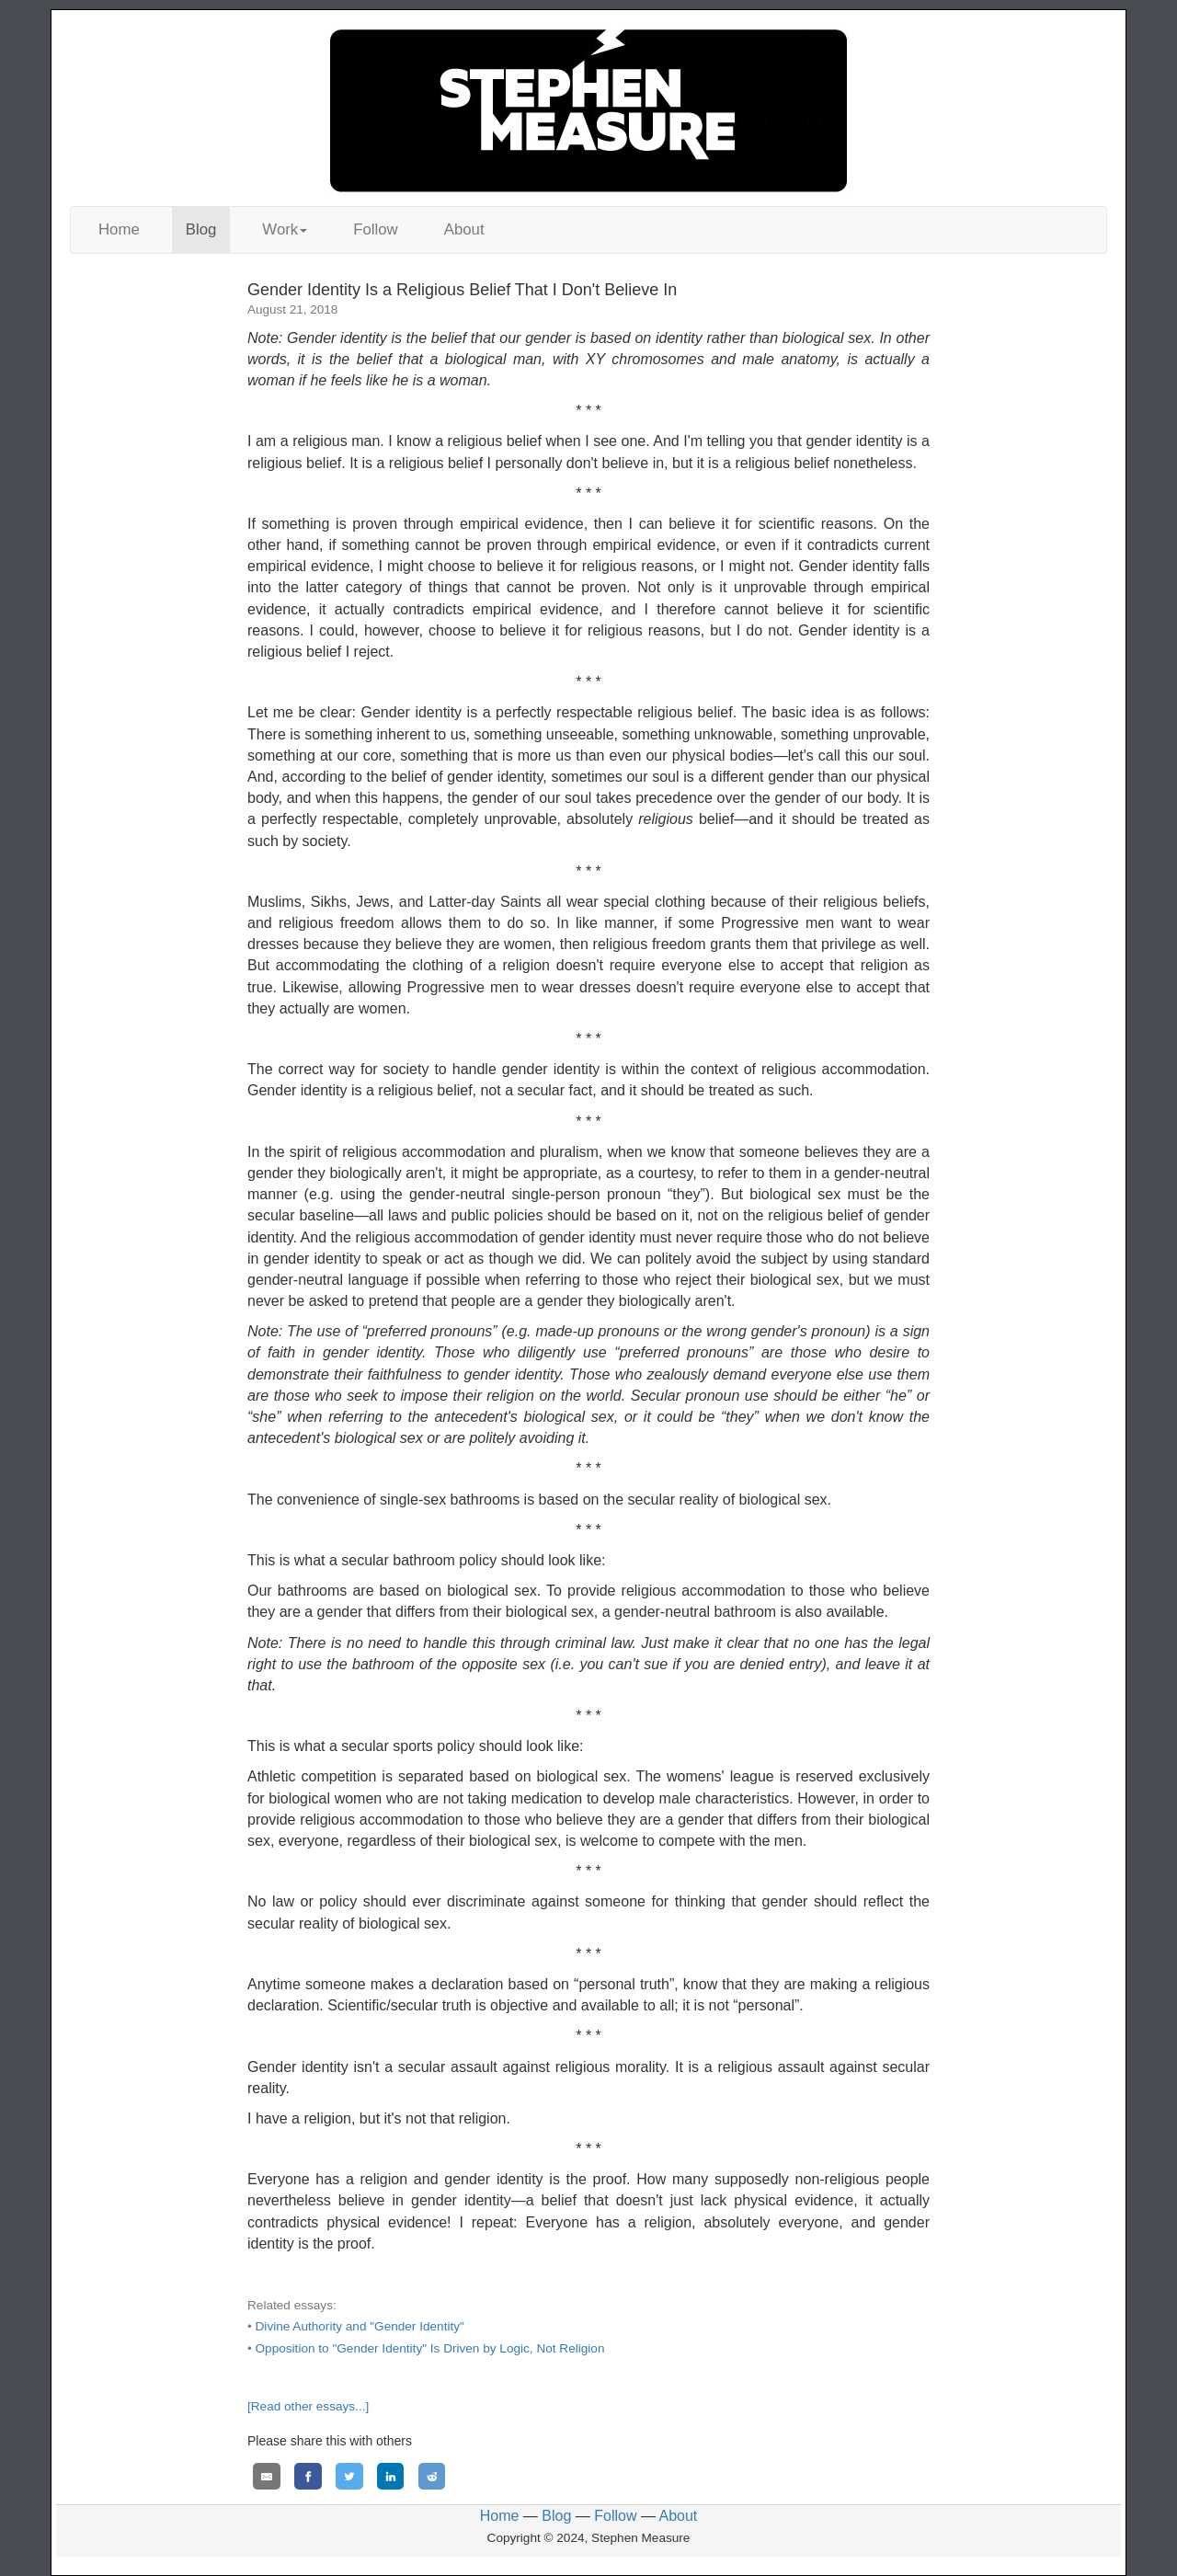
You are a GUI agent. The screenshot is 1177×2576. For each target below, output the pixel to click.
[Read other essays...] (308, 2406)
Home (119, 229)
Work (284, 229)
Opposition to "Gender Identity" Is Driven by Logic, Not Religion (430, 2348)
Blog (201, 229)
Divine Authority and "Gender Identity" (360, 2326)
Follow (375, 229)
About (464, 229)
